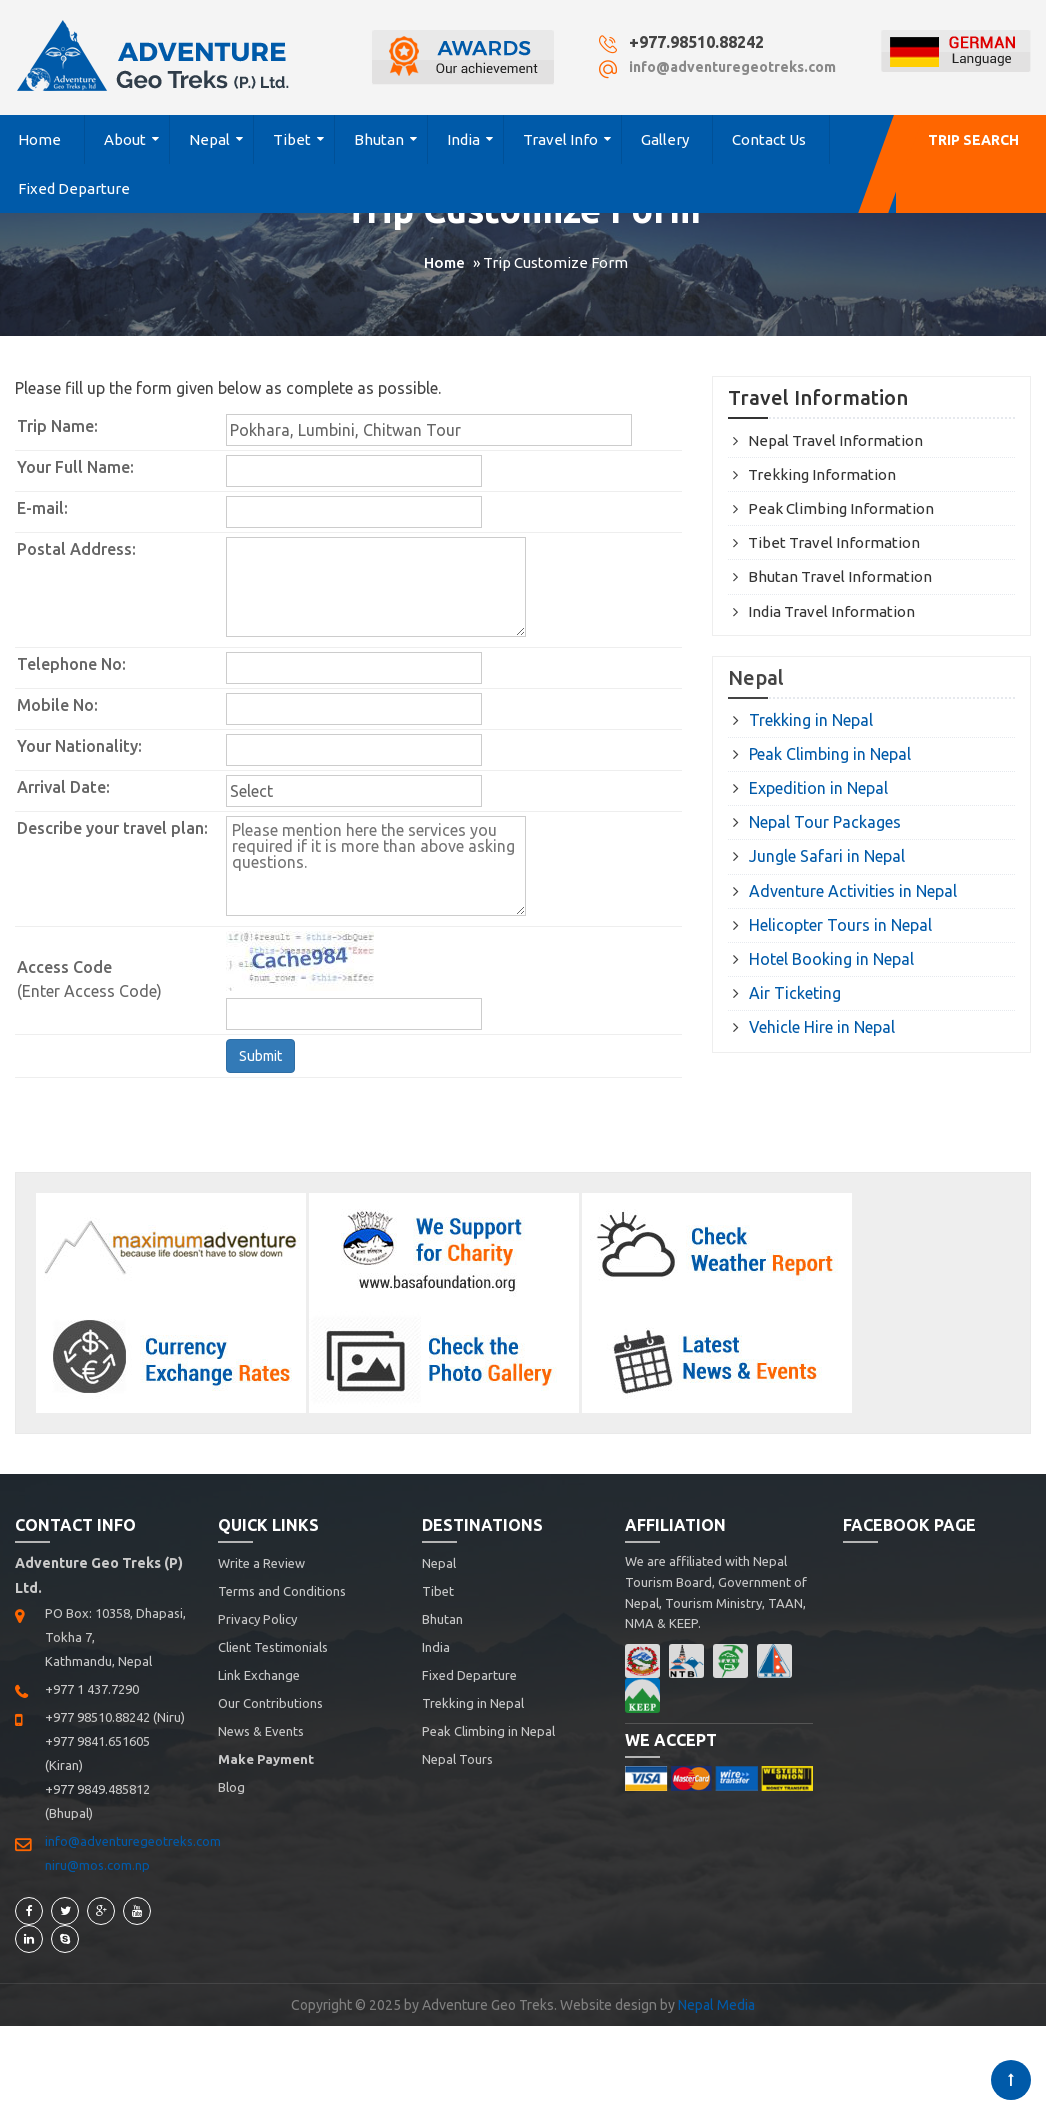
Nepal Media (716, 2005)
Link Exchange (259, 1675)
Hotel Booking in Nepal (831, 959)
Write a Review (261, 1563)
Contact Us (769, 139)
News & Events (261, 1731)
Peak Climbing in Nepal (830, 754)
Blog (231, 1787)
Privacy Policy (257, 1619)
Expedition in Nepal (818, 788)
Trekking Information (822, 474)
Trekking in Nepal (811, 720)
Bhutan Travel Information (840, 576)
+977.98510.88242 (696, 42)
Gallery (665, 139)
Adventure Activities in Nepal (853, 891)
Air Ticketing (795, 993)
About (125, 139)
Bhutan (379, 139)
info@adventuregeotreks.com (732, 67)
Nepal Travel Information (835, 440)
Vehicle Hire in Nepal (822, 1027)
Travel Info (560, 139)
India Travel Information (831, 611)
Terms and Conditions (282, 1591)
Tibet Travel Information (834, 542)
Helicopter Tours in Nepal (840, 925)
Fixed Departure (74, 188)
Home (39, 139)
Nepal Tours (457, 1759)
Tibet (292, 139)
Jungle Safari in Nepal (827, 856)
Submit (260, 1056)
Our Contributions (270, 1703)
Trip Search (973, 140)
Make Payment (266, 1759)
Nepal (209, 139)
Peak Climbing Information (841, 508)
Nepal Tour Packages (825, 822)
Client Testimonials (273, 1647)
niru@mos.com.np (97, 1865)
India (463, 139)
